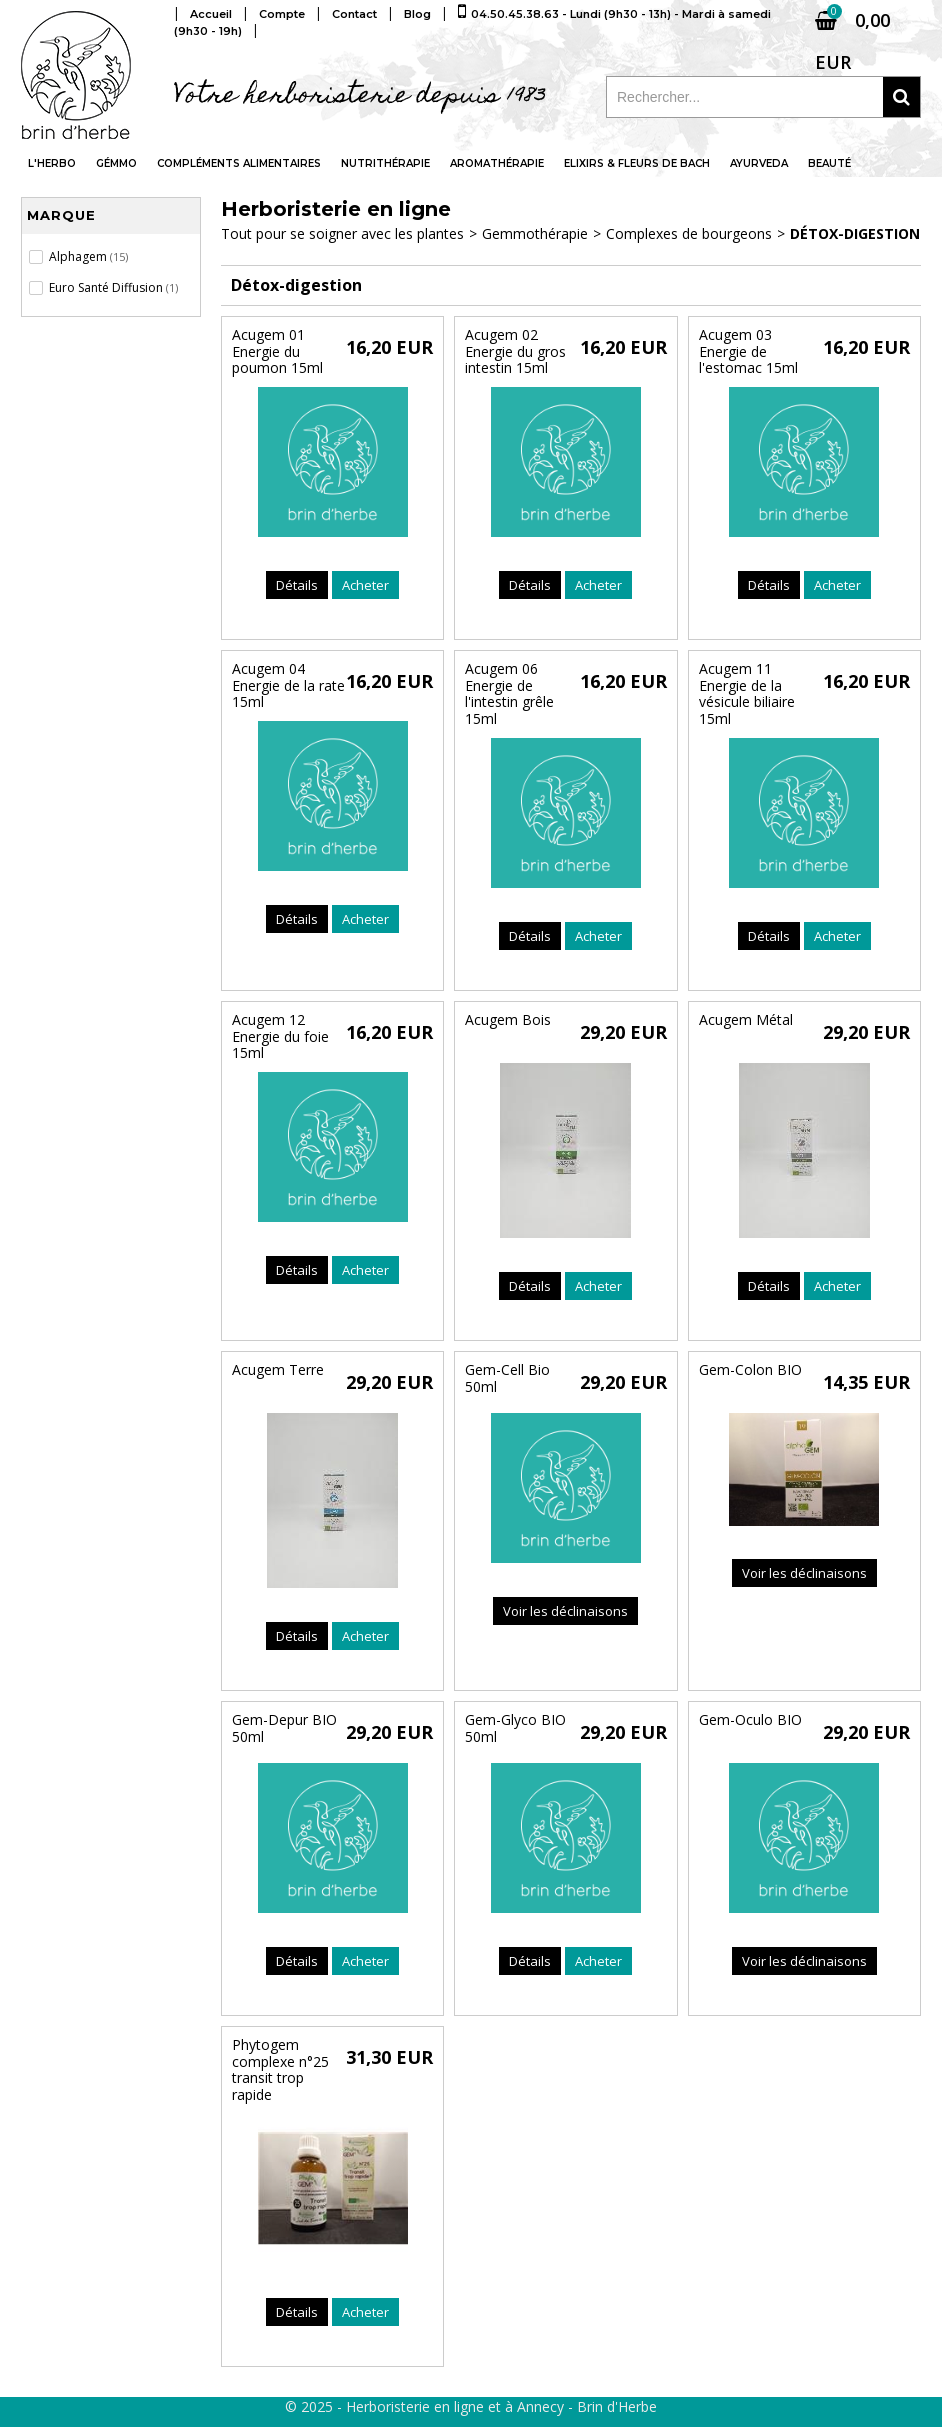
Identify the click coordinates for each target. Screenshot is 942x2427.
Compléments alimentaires (239, 163)
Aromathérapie (497, 163)
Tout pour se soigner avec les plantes (342, 233)
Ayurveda (759, 163)
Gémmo (116, 163)
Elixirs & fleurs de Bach (637, 163)
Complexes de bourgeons (689, 233)
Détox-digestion (855, 233)
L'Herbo (52, 163)
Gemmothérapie (535, 233)
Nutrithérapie (385, 163)
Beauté (829, 163)
